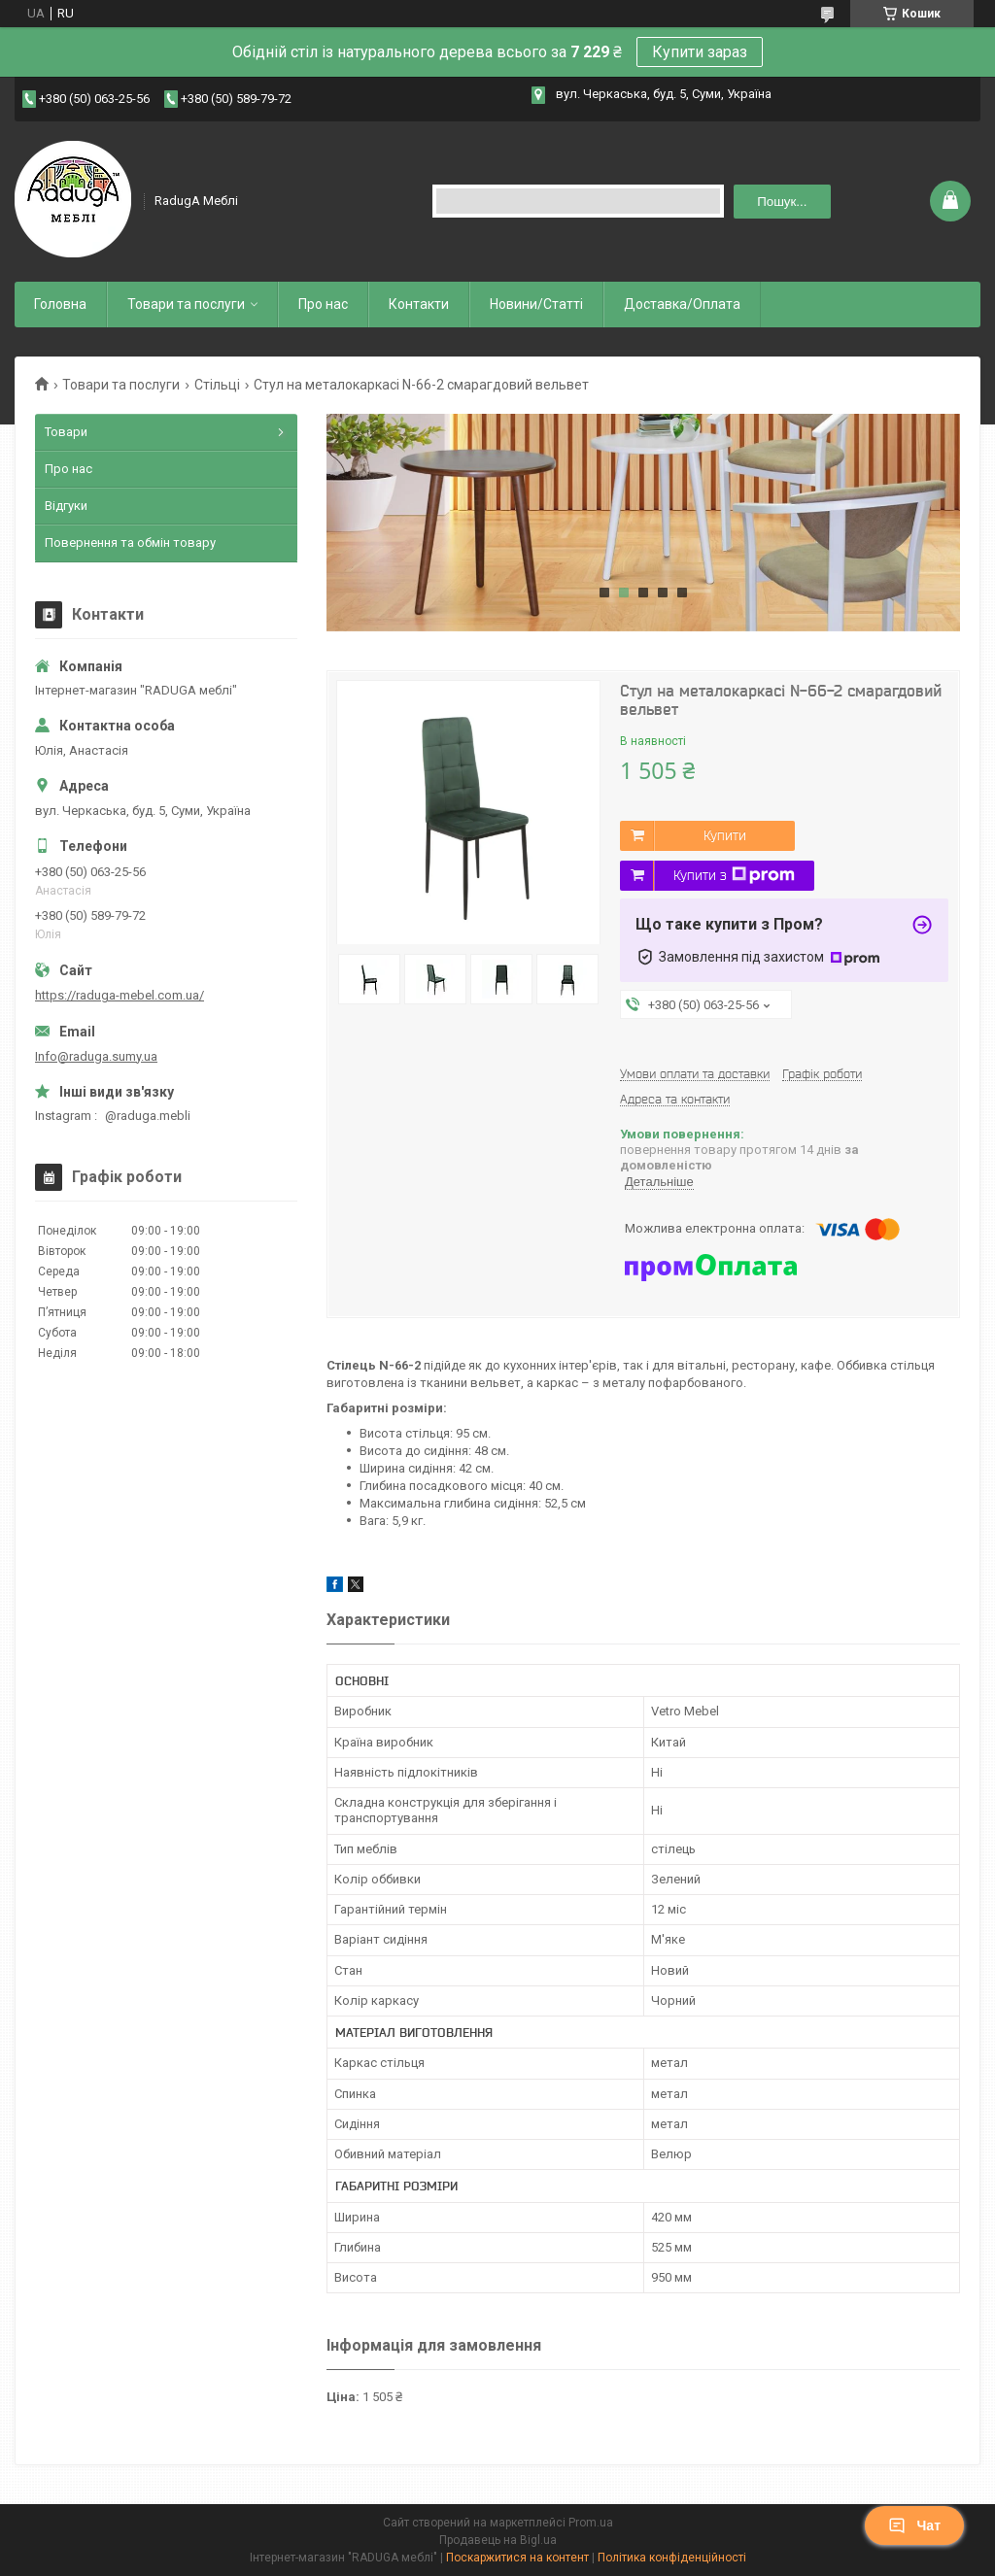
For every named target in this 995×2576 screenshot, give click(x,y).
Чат (914, 2525)
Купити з (734, 875)
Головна (60, 304)
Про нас (323, 304)
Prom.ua (590, 2522)
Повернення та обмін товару (130, 542)
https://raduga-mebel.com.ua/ (119, 995)
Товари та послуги (186, 304)
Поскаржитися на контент (517, 2557)
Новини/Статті (536, 304)
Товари (66, 431)
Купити (724, 835)
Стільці (217, 384)
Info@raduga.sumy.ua (96, 1056)
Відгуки (66, 505)
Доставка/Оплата (682, 304)
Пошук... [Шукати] (781, 201)
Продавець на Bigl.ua (498, 2540)
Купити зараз (699, 52)
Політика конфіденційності (672, 2557)
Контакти (419, 304)
